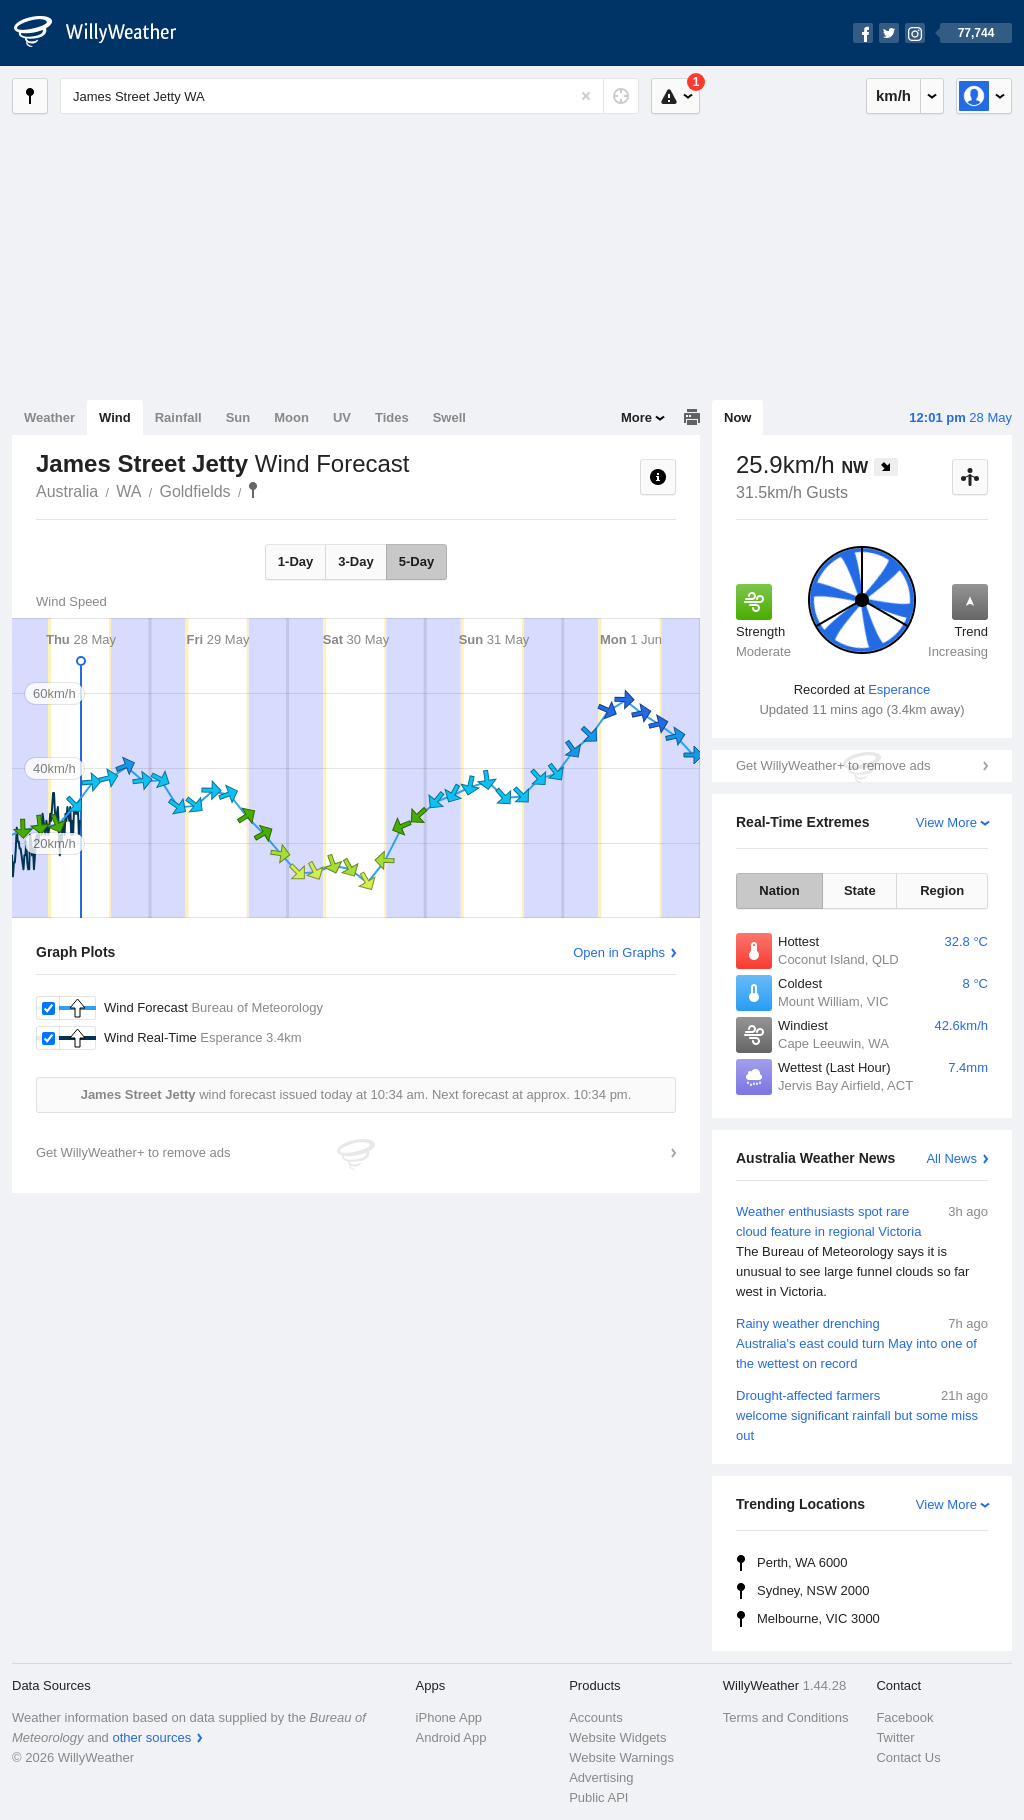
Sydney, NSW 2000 (813, 1590)
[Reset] (586, 96)
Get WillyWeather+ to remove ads (833, 765)
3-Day (355, 561)
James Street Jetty (253, 490)
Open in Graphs (619, 952)
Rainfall (178, 417)
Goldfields (194, 491)
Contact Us (908, 1757)
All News (951, 1158)
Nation (779, 890)
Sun (238, 417)
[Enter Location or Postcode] (349, 96)
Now (737, 417)
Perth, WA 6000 (802, 1562)
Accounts (595, 1717)
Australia (67, 491)
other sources (151, 1737)
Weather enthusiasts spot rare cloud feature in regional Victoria (862, 1252)
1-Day (295, 561)
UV (342, 417)
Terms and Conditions (786, 1717)
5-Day (416, 561)
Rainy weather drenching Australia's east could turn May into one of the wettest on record (862, 1342)
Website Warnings (621, 1757)
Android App (451, 1737)
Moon (291, 417)
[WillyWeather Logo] (106, 33)
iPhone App (449, 1717)
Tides (392, 417)
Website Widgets (617, 1737)
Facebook (904, 1717)
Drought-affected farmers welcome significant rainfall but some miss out (862, 1414)
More (636, 417)
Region (942, 890)
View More (946, 822)
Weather (49, 417)
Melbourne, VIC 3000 (818, 1618)
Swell (449, 417)
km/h (893, 95)
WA (128, 491)
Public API (598, 1797)
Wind (115, 417)
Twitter (895, 1737)
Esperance (899, 689)
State (860, 890)
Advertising (601, 1777)
